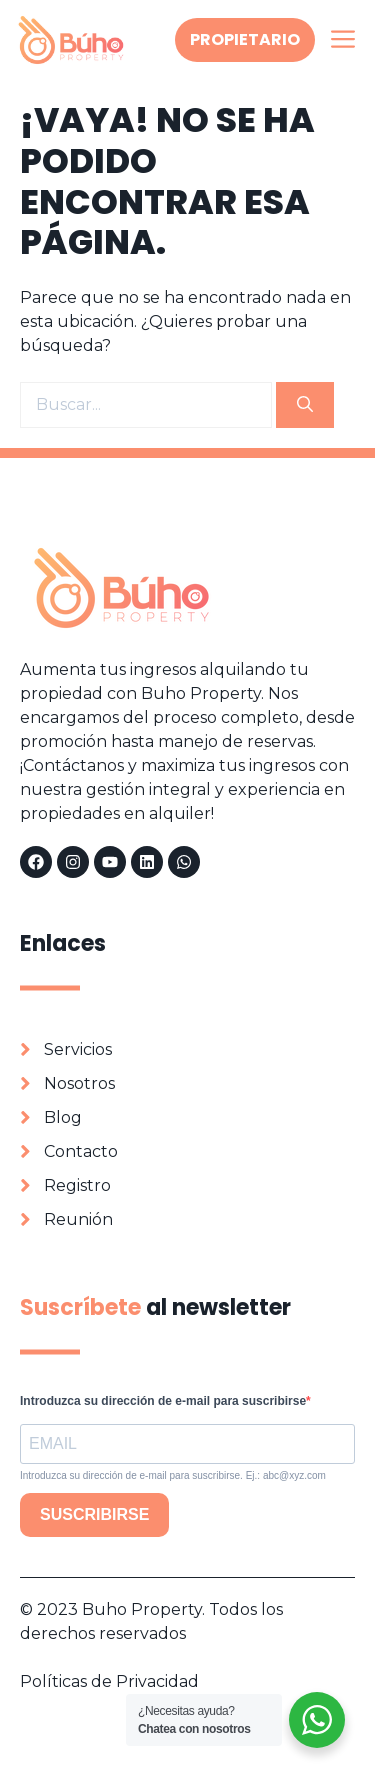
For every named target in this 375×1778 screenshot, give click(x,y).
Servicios (78, 1049)
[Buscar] (305, 405)
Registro (77, 1185)
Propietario (245, 39)
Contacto (81, 1151)
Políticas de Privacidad (109, 1681)
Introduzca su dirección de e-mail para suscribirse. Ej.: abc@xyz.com (173, 1475)
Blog (63, 1117)
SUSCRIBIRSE (94, 1514)
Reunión (78, 1219)
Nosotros (79, 1083)
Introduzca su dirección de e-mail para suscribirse (163, 1401)
